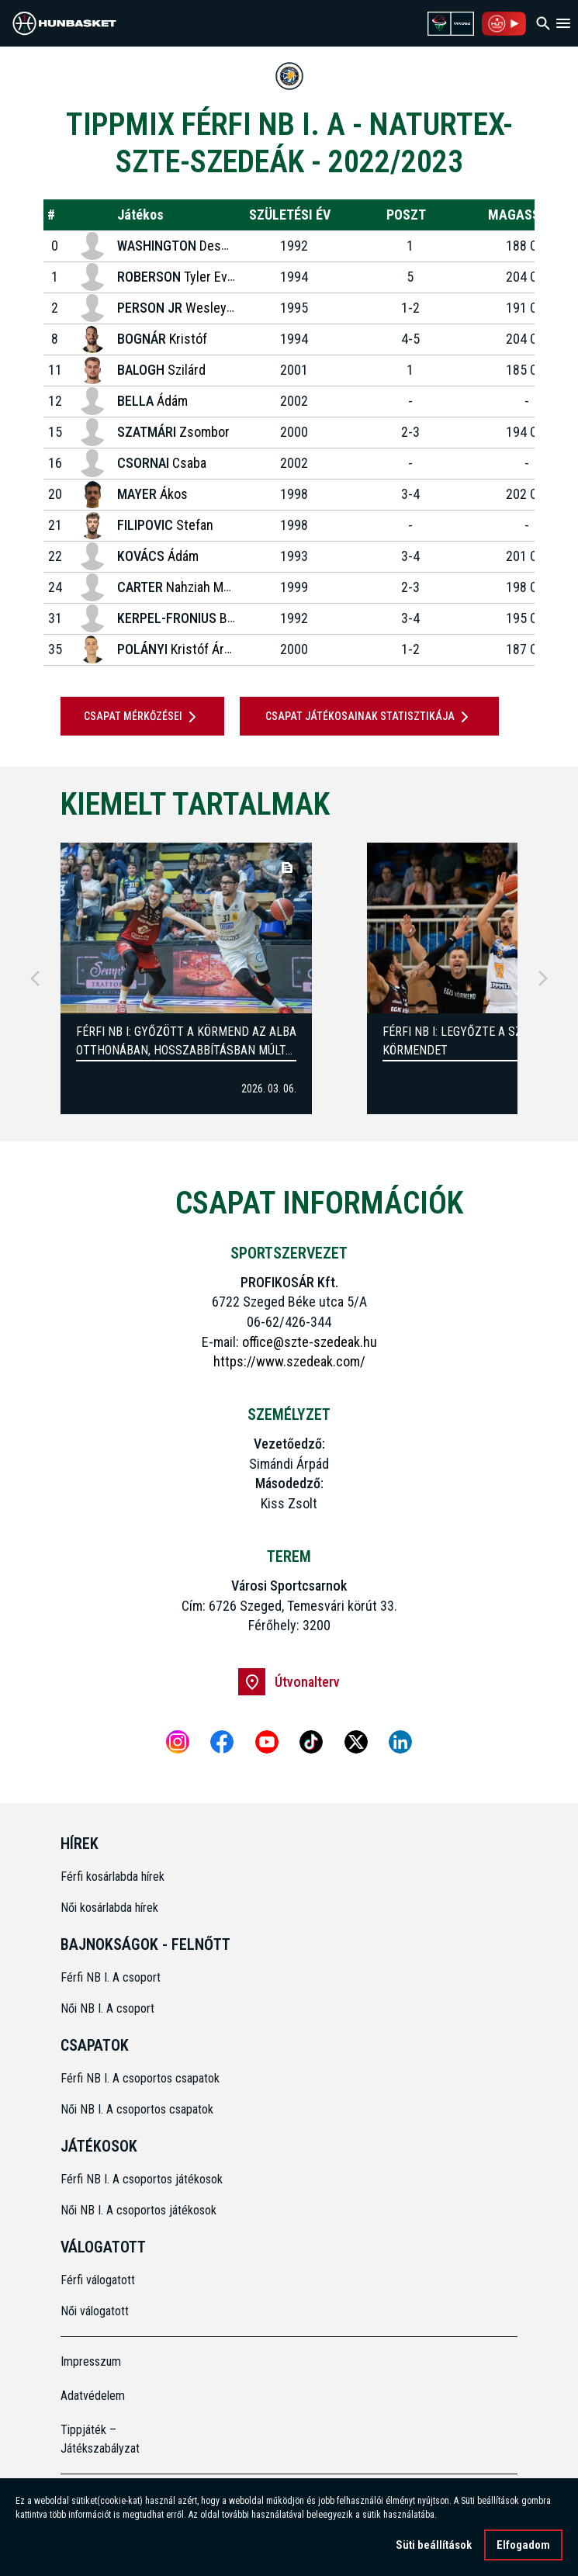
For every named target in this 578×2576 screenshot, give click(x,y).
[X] (356, 1742)
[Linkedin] (400, 1742)
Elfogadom (523, 2545)
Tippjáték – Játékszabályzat (100, 2439)
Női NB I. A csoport (107, 2008)
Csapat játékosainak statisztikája (369, 717)
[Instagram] (177, 1742)
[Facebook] (222, 1742)
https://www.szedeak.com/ (289, 1361)
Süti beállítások (434, 2545)
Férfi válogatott (98, 2280)
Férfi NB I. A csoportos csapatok (142, 2078)
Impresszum (91, 2361)
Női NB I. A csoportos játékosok (138, 2210)
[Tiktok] (311, 1742)
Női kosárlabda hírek (109, 1907)
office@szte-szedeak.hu (309, 1342)
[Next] (543, 978)
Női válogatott (95, 2311)
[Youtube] (267, 1742)
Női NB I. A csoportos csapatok (138, 2109)
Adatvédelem (93, 2395)
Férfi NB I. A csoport (111, 1977)
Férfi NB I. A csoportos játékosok (142, 2179)
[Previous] (35, 978)
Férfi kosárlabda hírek (112, 1876)
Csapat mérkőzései (143, 717)
